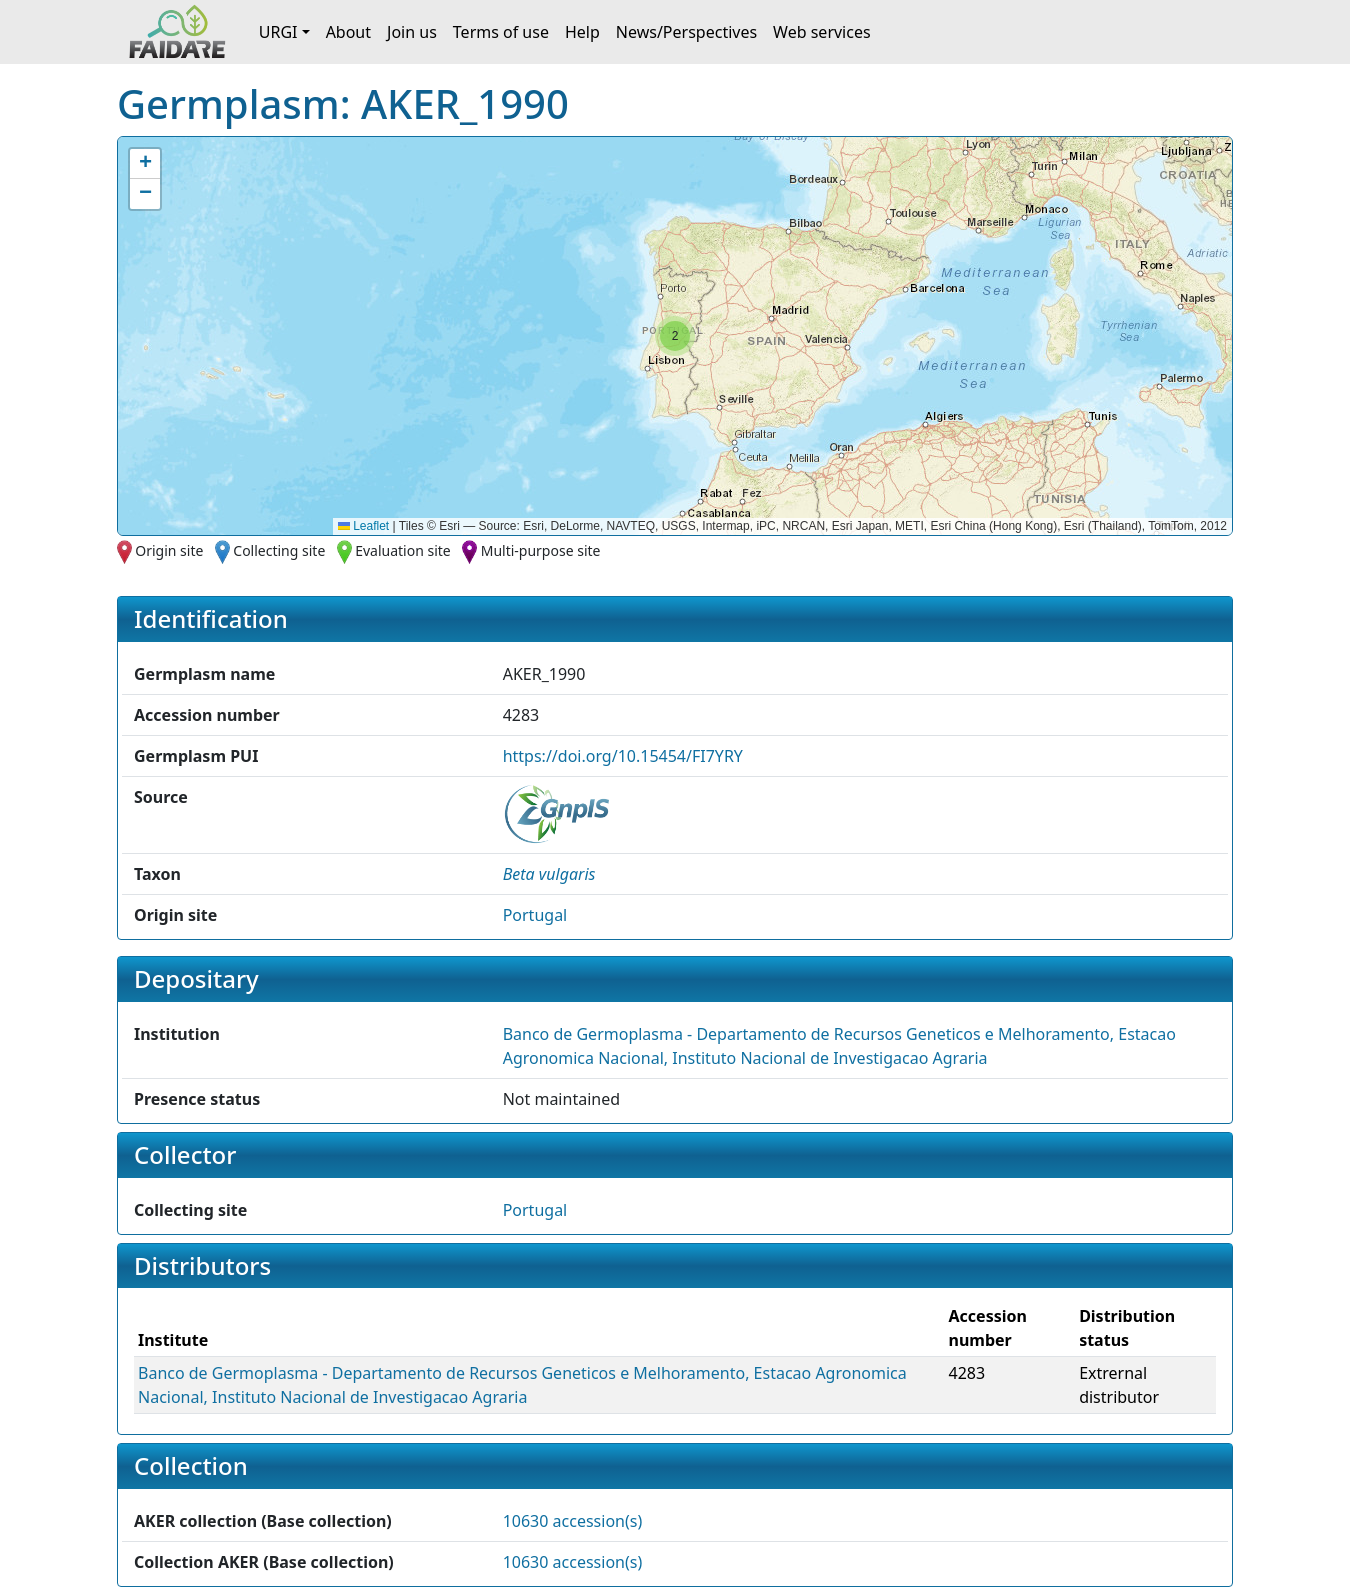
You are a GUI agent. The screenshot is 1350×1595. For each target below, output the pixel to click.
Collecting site (279, 550)
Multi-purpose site (541, 550)
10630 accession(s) (573, 1521)
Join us (412, 32)
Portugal (535, 915)
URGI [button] (278, 32)
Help (582, 32)
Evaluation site (403, 550)
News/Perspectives (686, 32)
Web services (822, 32)
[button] (675, 336)
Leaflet (363, 526)
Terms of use (501, 32)
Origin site (169, 550)
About (348, 32)
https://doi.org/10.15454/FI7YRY (623, 756)
